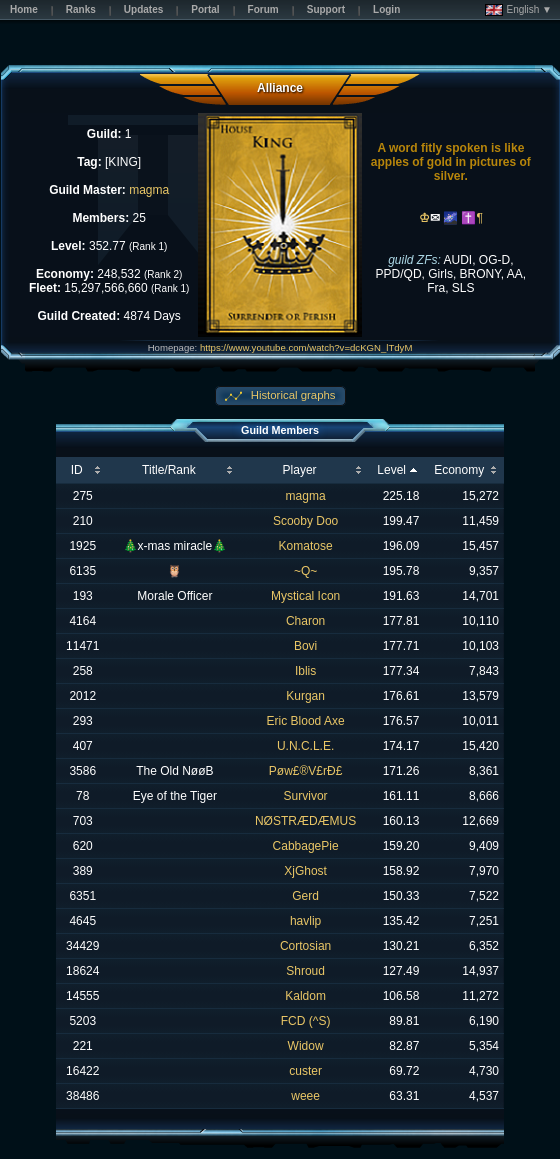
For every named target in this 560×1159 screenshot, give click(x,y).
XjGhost (305, 871)
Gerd (305, 896)
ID (77, 470)
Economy (459, 470)
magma (149, 190)
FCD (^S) (306, 1021)
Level (391, 470)
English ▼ (518, 10)
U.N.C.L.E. (305, 746)
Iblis (305, 671)
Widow (306, 1046)
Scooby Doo (305, 521)
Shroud (305, 971)
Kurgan (305, 696)
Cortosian (305, 946)
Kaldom (305, 996)
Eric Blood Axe (306, 721)
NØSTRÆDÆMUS (305, 821)
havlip (305, 921)
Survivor (306, 796)
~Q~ (305, 571)
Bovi (305, 646)
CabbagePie (306, 846)
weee (305, 1096)
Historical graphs (292, 395)
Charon (305, 621)
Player (300, 470)
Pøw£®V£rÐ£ (306, 771)
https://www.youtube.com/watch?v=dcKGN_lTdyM (306, 347)
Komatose (306, 546)
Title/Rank (169, 470)
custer (305, 1071)
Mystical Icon (305, 596)
